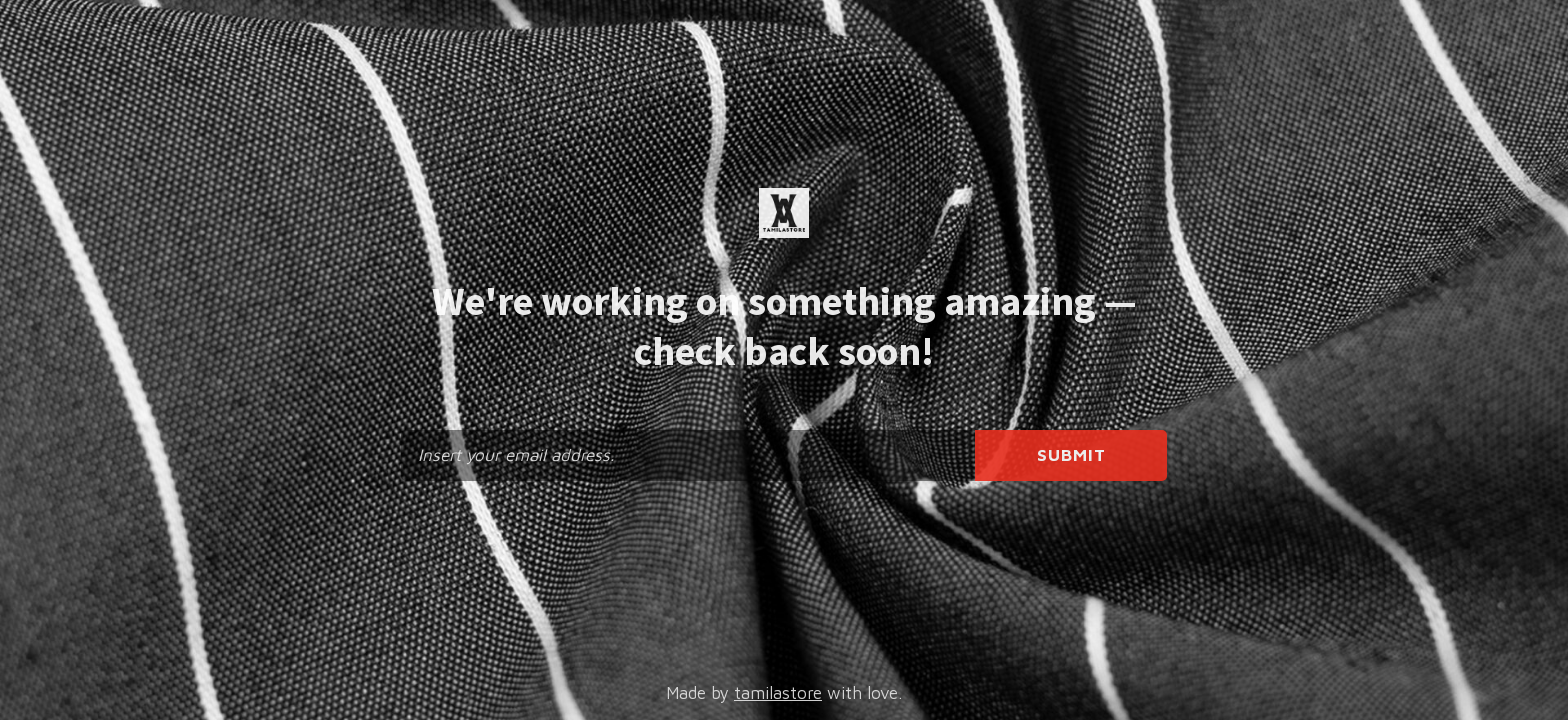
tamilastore (778, 693)
